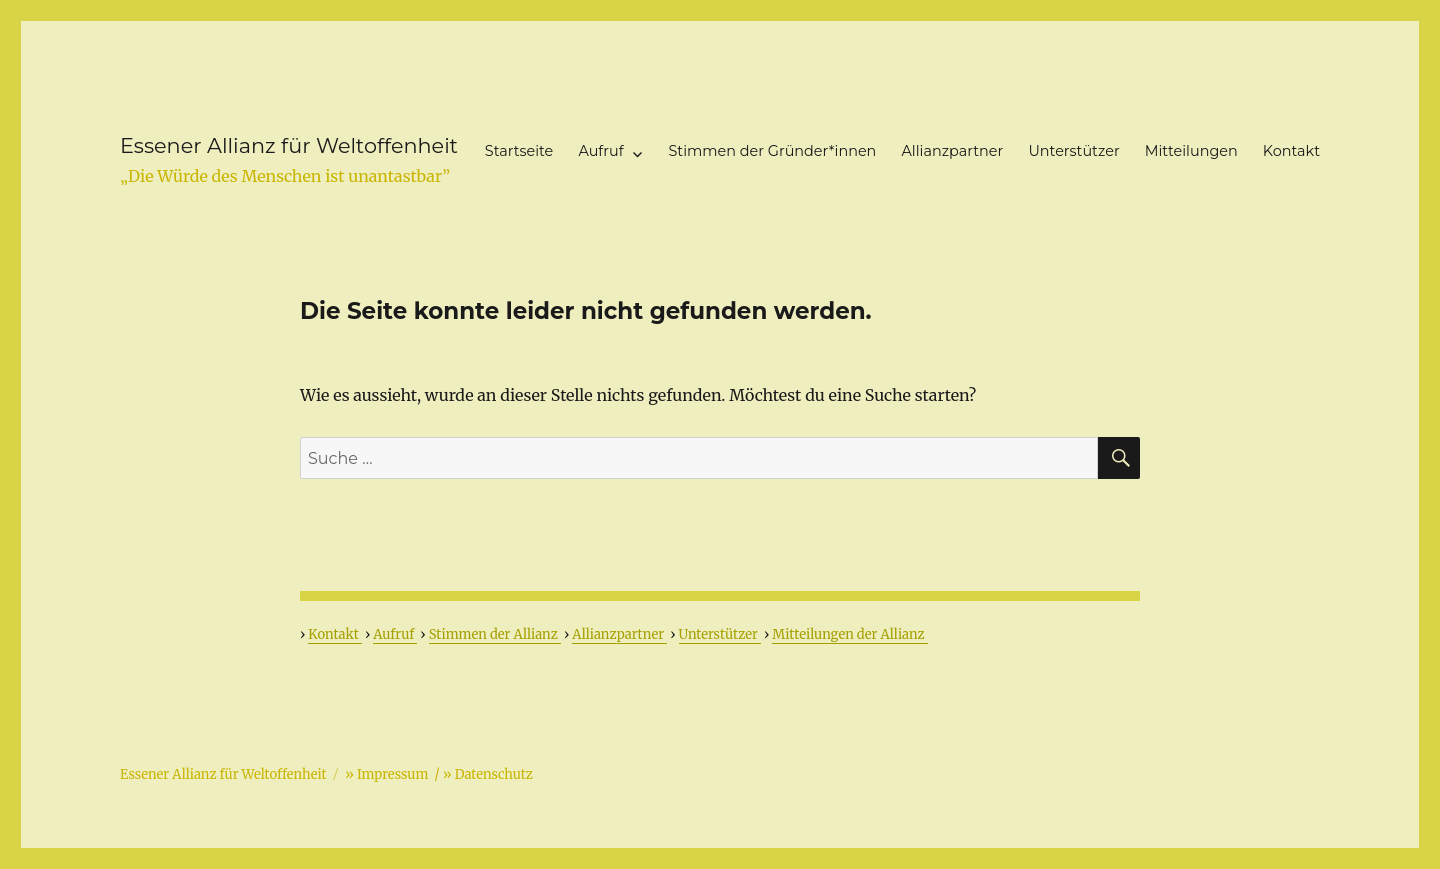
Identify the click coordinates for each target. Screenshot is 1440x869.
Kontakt (1291, 151)
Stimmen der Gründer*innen (773, 151)
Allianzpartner (953, 151)
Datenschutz (494, 774)
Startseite (519, 151)
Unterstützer (1073, 151)
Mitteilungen (1191, 151)
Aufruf (600, 151)
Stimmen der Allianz (495, 634)
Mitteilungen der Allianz (849, 634)
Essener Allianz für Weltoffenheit (289, 145)
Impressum (392, 774)
